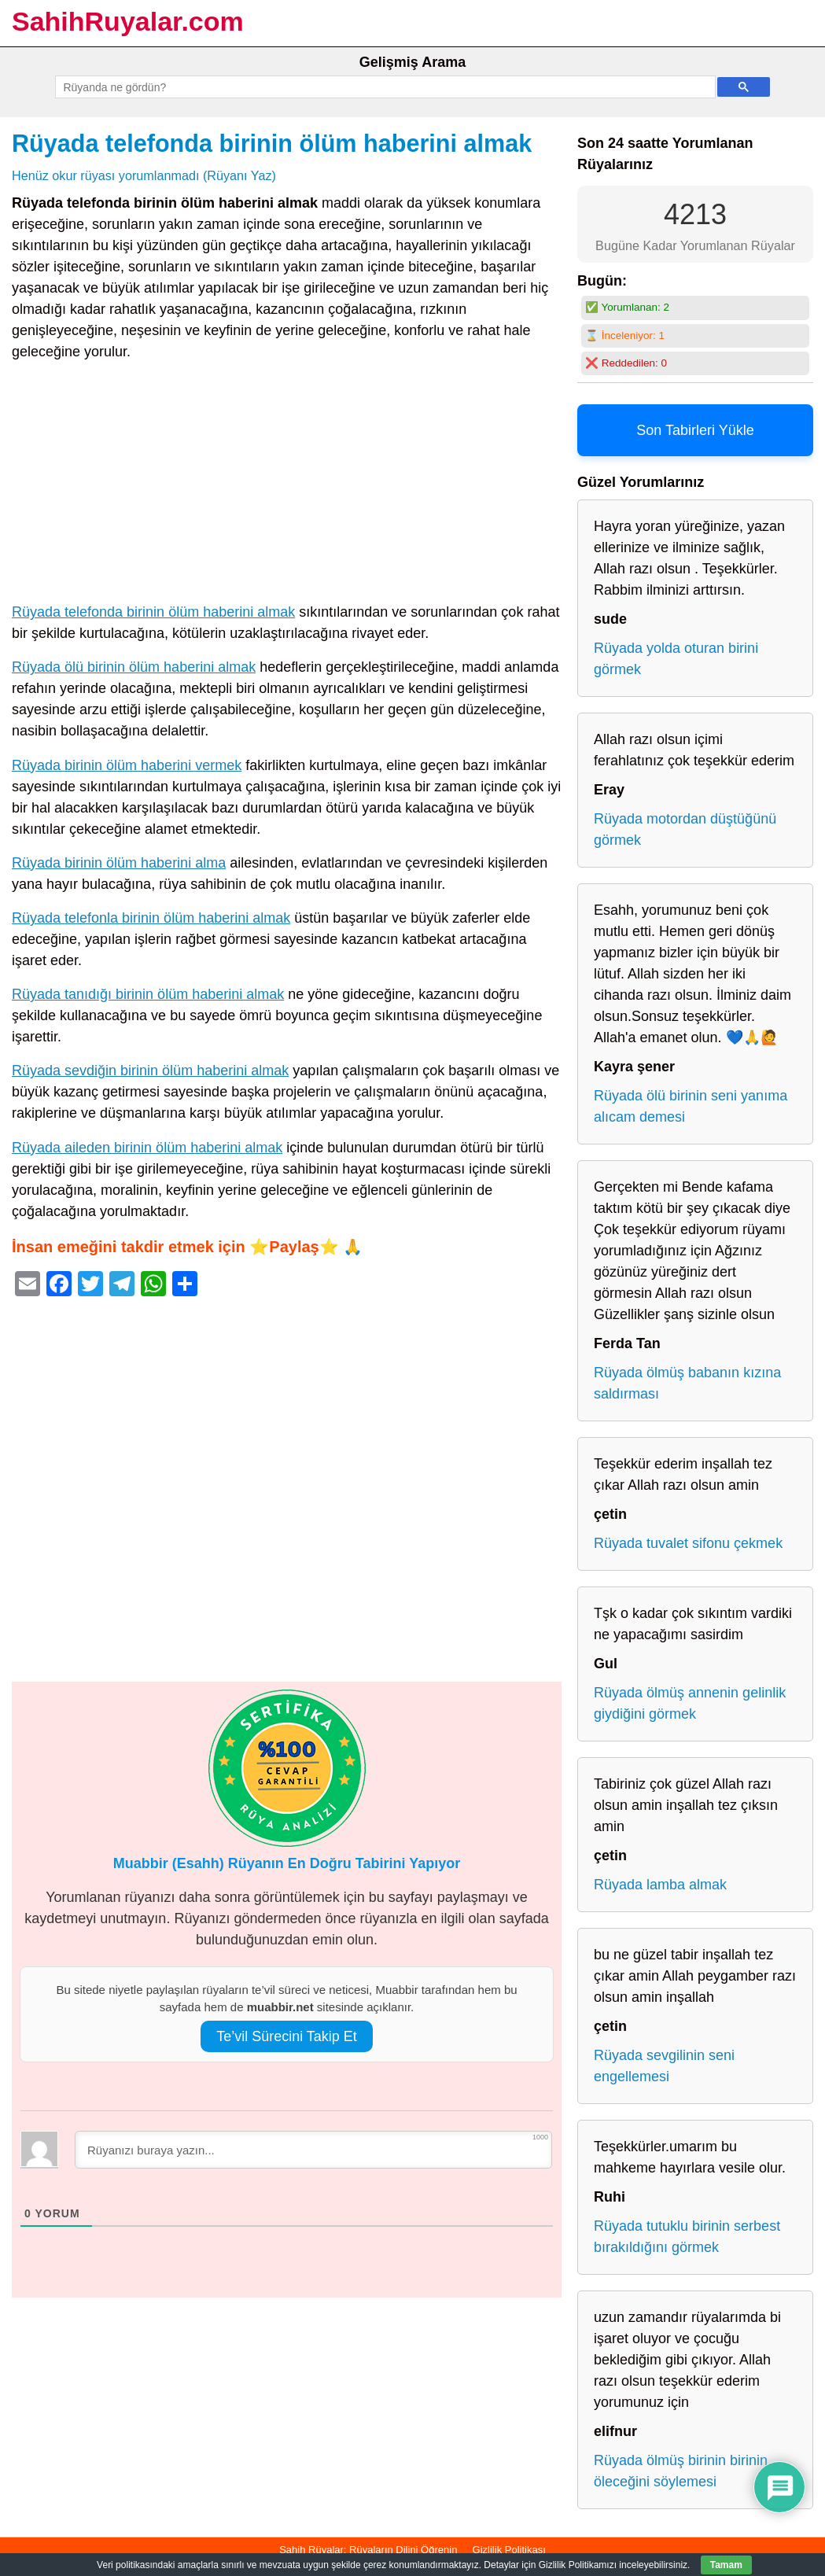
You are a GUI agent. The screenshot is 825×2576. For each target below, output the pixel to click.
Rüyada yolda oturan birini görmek (676, 658)
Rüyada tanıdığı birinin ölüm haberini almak (148, 994)
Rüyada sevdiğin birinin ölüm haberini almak (150, 1070)
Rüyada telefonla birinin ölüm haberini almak (151, 918)
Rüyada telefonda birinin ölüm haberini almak (272, 143)
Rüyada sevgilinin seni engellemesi (664, 2065)
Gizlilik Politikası (509, 2550)
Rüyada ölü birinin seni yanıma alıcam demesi (690, 1106)
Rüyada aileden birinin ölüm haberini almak (147, 1147)
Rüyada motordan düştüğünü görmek (685, 829)
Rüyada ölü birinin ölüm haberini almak (134, 667)
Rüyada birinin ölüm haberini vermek (126, 765)
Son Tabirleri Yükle (694, 430)
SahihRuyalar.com (128, 21)
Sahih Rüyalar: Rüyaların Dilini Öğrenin (368, 2550)
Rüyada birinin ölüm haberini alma (119, 863)
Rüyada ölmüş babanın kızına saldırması (687, 1383)
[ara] (383, 87)
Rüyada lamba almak (660, 1884)
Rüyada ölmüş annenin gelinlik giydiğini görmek (690, 1703)
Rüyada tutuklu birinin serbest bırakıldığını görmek (687, 2236)
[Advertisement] (287, 485)
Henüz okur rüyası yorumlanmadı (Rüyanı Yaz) (144, 175)
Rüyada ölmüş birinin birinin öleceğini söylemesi (681, 2471)
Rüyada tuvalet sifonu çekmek (688, 1543)
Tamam (726, 2564)
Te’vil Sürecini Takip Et (286, 2036)
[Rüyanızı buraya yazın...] (313, 2150)
